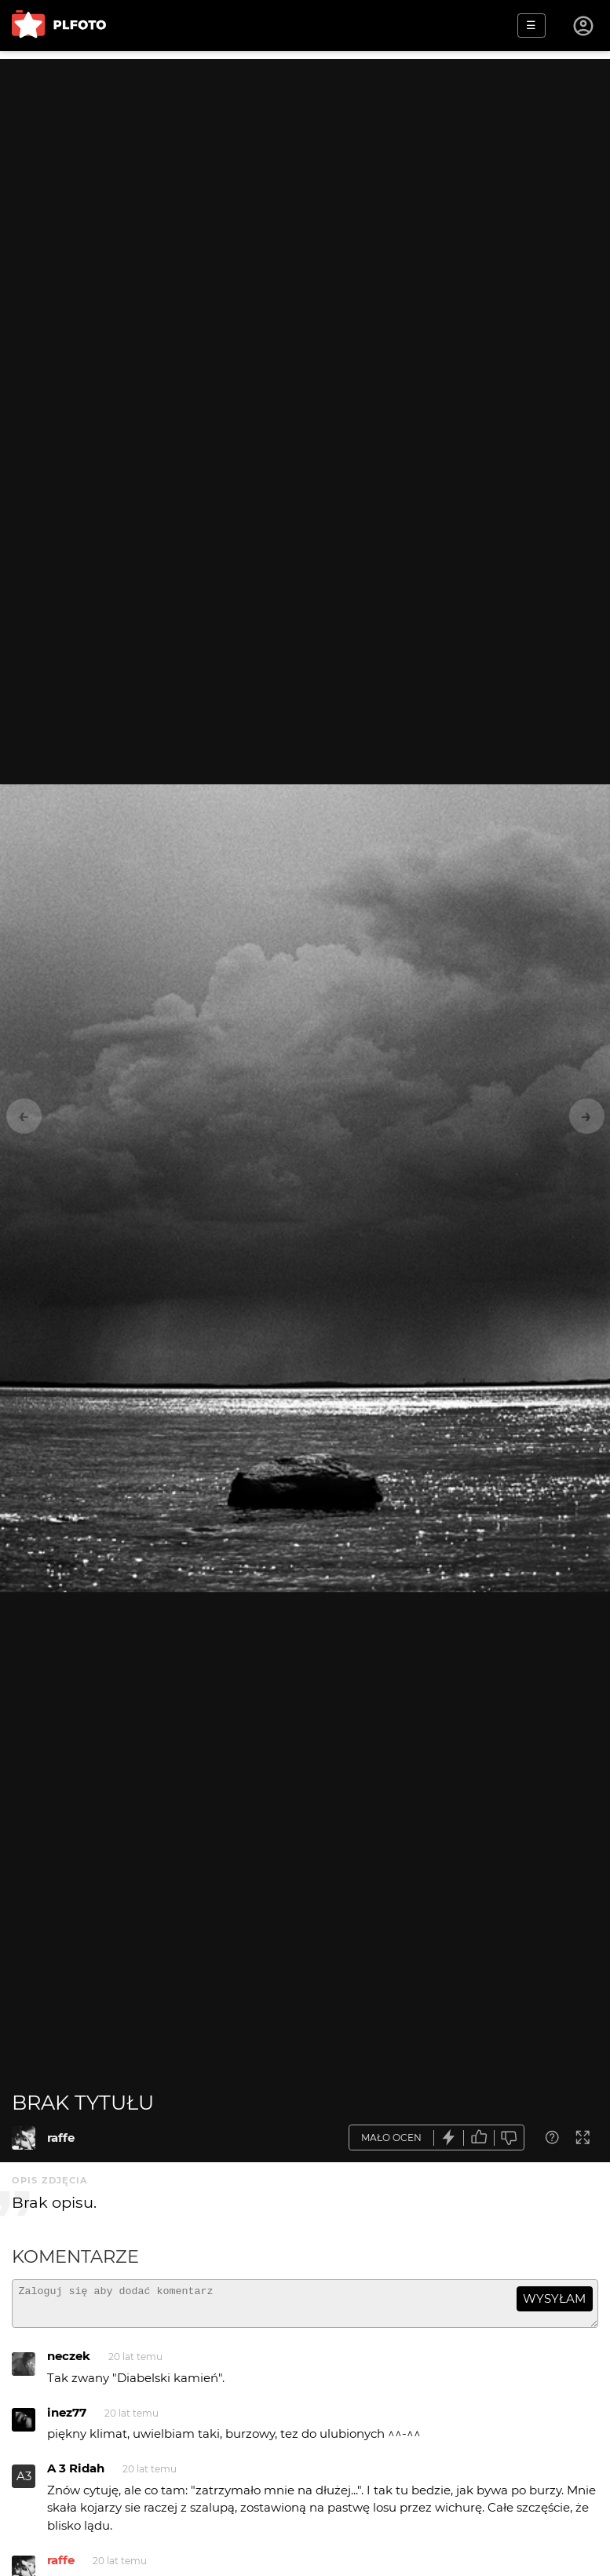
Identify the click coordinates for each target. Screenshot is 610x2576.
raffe (61, 2137)
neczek (68, 2362)
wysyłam (554, 2298)
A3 (23, 2483)
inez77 (66, 2419)
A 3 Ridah (75, 2475)
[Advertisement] (305, 169)
